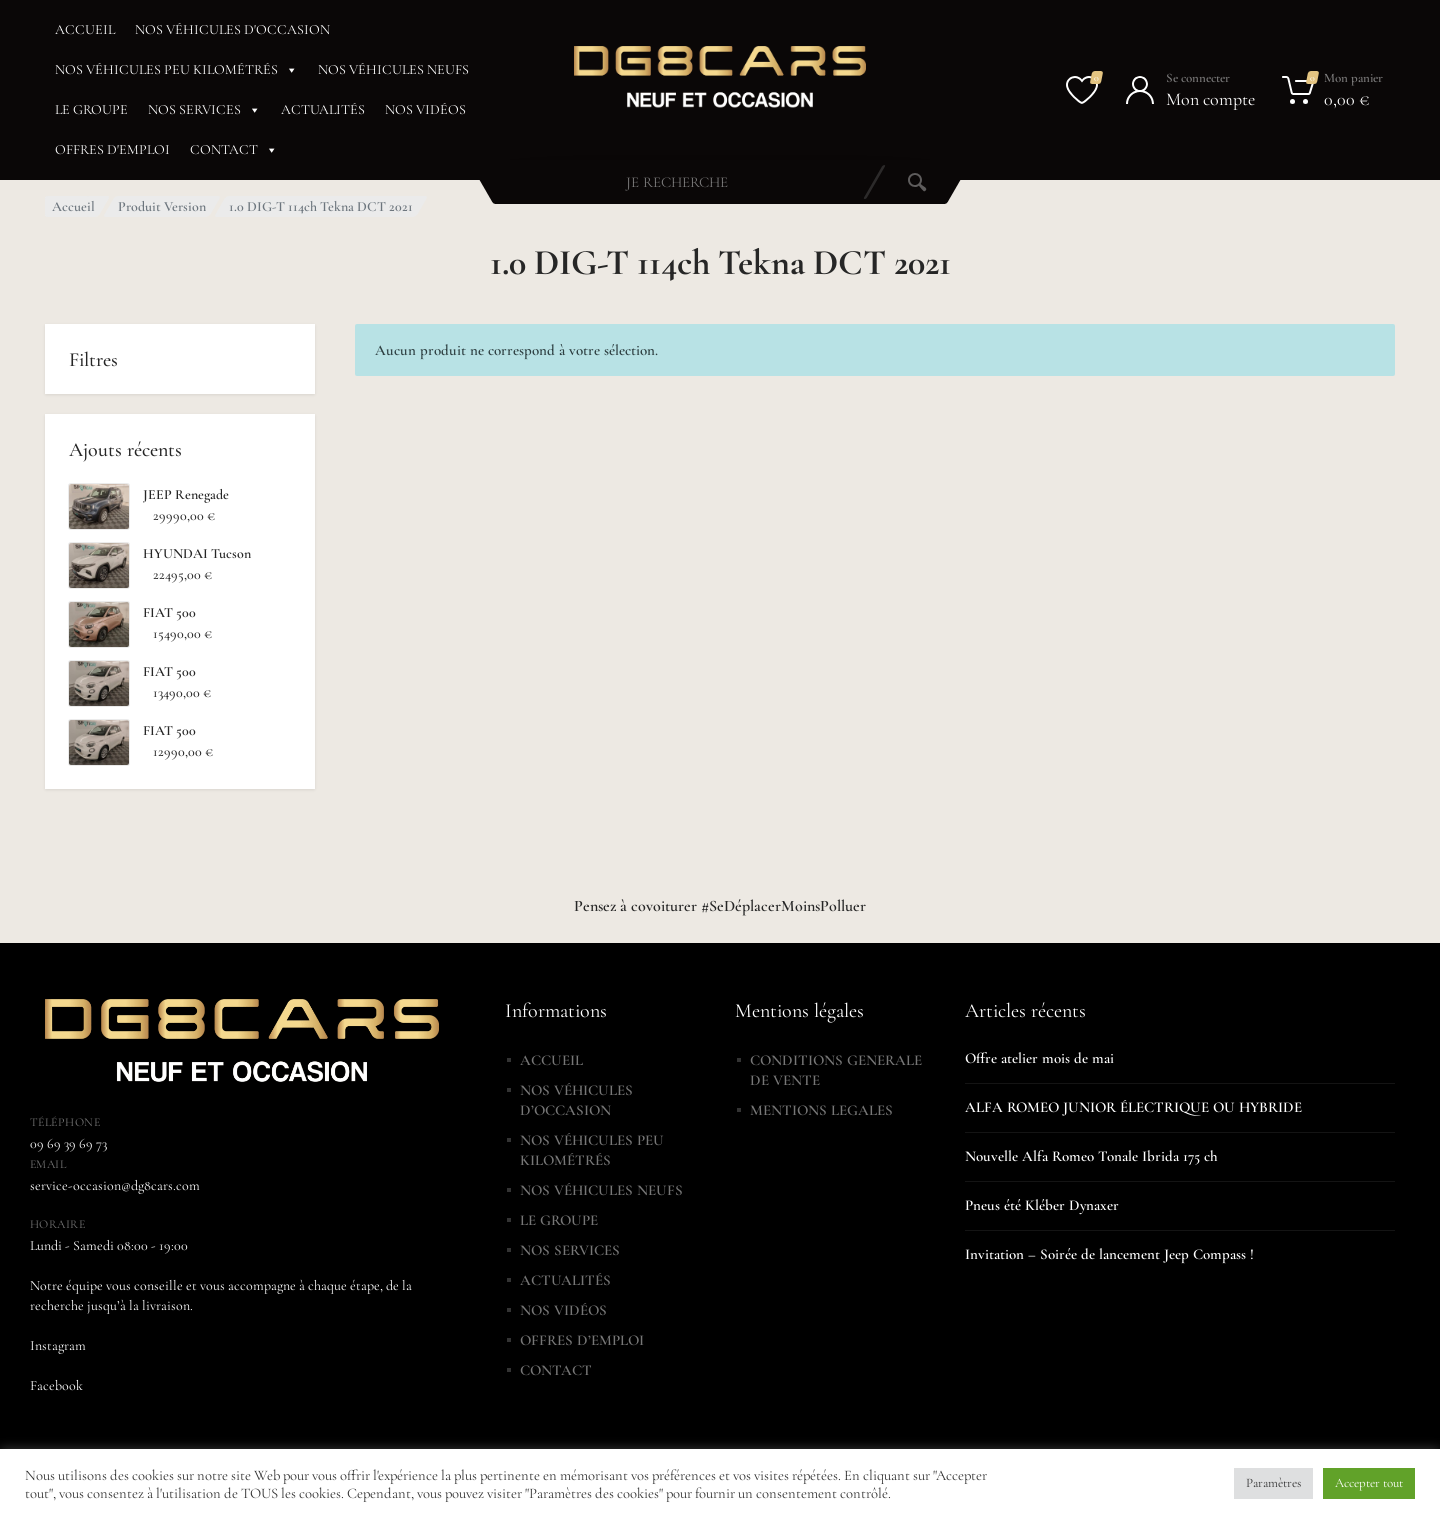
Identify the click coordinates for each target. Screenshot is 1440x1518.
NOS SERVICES (204, 110)
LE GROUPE (91, 109)
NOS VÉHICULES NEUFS (393, 69)
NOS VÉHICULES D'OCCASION (232, 29)
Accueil (73, 206)
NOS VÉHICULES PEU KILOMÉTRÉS (176, 70)
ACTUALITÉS (323, 109)
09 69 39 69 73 (68, 1143)
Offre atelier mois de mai (1039, 1058)
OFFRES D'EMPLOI (112, 149)
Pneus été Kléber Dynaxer (1042, 1205)
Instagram (58, 1345)
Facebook (56, 1385)
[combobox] (677, 182)
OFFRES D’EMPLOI (582, 1340)
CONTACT (234, 150)
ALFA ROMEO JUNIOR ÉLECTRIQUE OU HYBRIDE (1133, 1107)
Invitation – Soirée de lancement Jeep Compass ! (1109, 1254)
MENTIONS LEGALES (821, 1110)
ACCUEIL (85, 29)
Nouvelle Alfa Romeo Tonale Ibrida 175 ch (1091, 1156)
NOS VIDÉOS (425, 109)
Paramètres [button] (1273, 1483)
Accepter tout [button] (1369, 1483)
